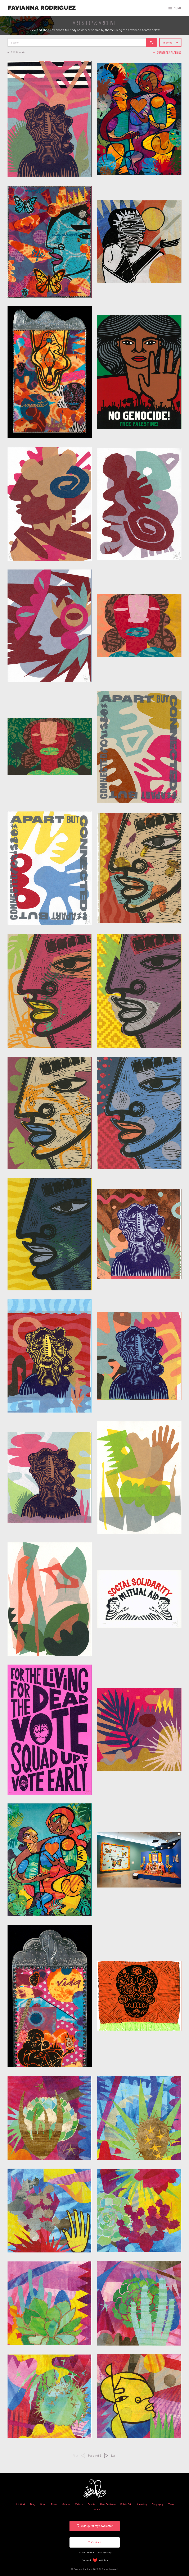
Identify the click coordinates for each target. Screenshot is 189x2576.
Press (54, 2504)
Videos (79, 2504)
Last (113, 2455)
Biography (157, 2504)
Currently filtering (166, 52)
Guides (66, 2504)
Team (171, 2504)
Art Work (20, 2504)
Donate (96, 2509)
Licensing (141, 2504)
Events (91, 2504)
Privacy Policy (105, 2551)
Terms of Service (86, 2551)
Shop (43, 2504)
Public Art (125, 2504)
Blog (32, 2504)
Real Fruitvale (108, 2504)
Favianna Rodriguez (42, 8)
